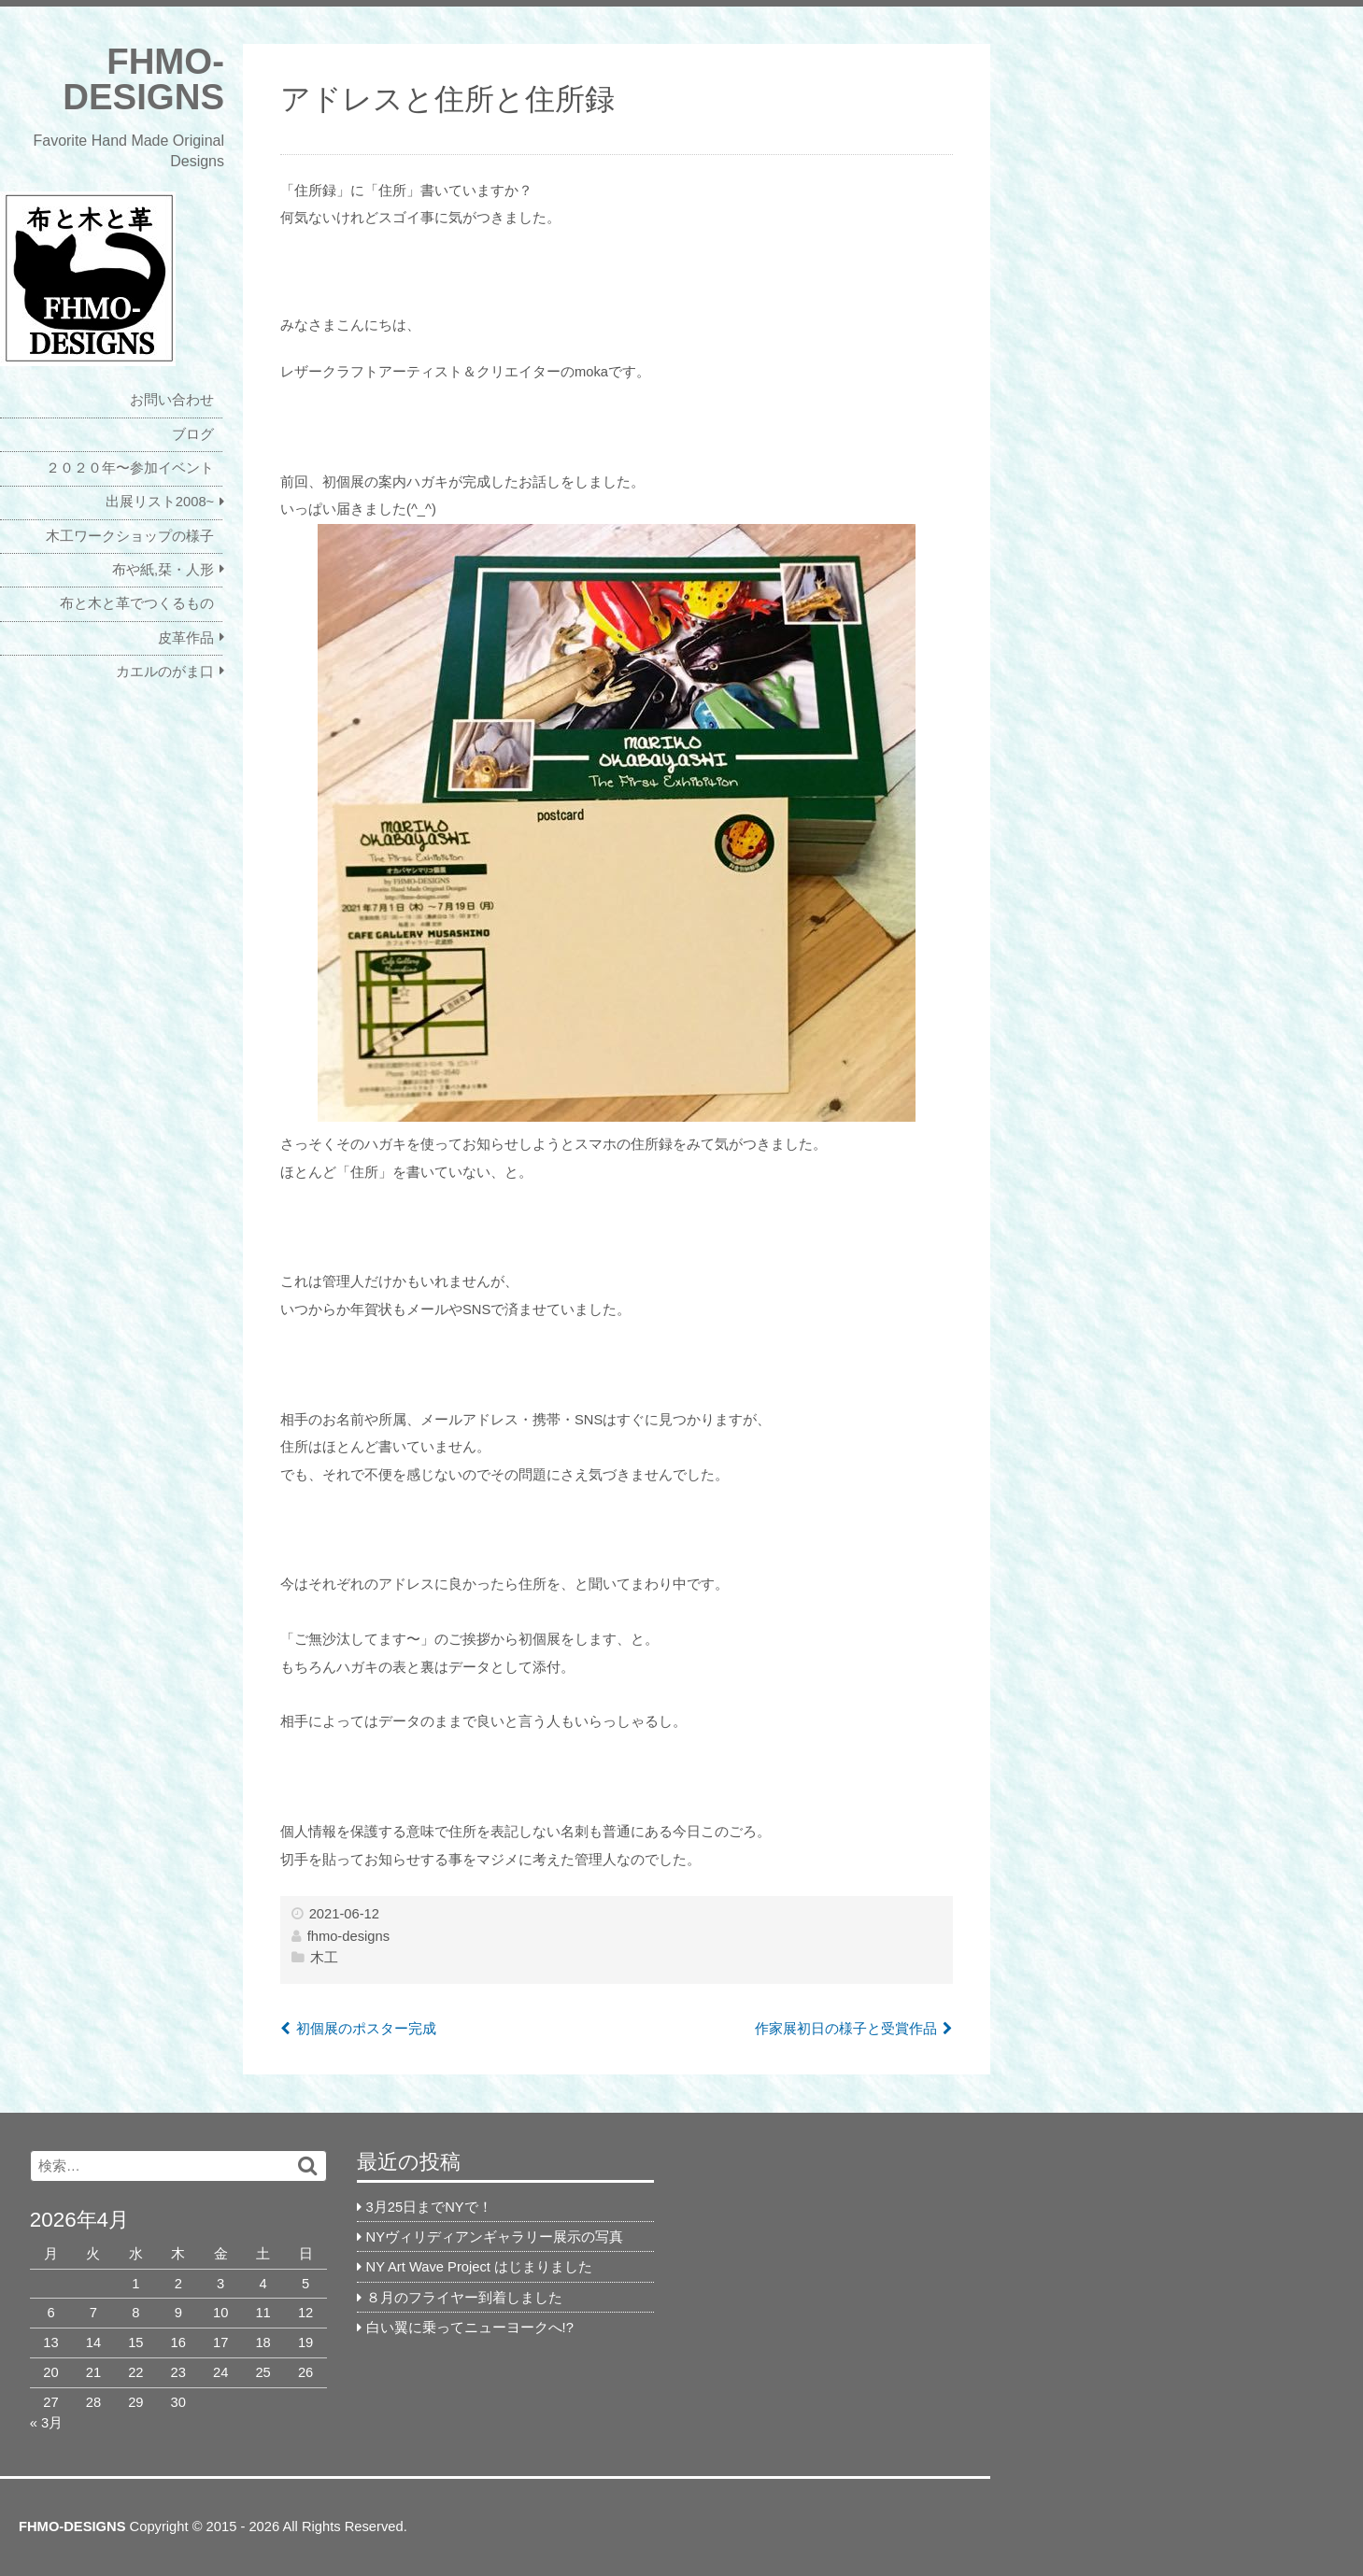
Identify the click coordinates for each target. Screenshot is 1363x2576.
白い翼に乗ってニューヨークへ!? (470, 2327)
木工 (324, 1957)
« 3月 (46, 2422)
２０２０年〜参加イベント (130, 467)
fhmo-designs (348, 1936)
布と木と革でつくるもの (137, 603)
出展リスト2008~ (160, 501)
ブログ (193, 434)
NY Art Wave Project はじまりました (479, 2266)
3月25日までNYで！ (429, 2207)
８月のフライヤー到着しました (464, 2297)
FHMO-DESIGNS (143, 79)
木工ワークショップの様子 (130, 536)
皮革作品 (186, 637)
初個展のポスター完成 (366, 2028)
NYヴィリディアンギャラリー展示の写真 (494, 2236)
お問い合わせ (172, 399)
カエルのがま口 (165, 671)
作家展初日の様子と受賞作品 (846, 2028)
